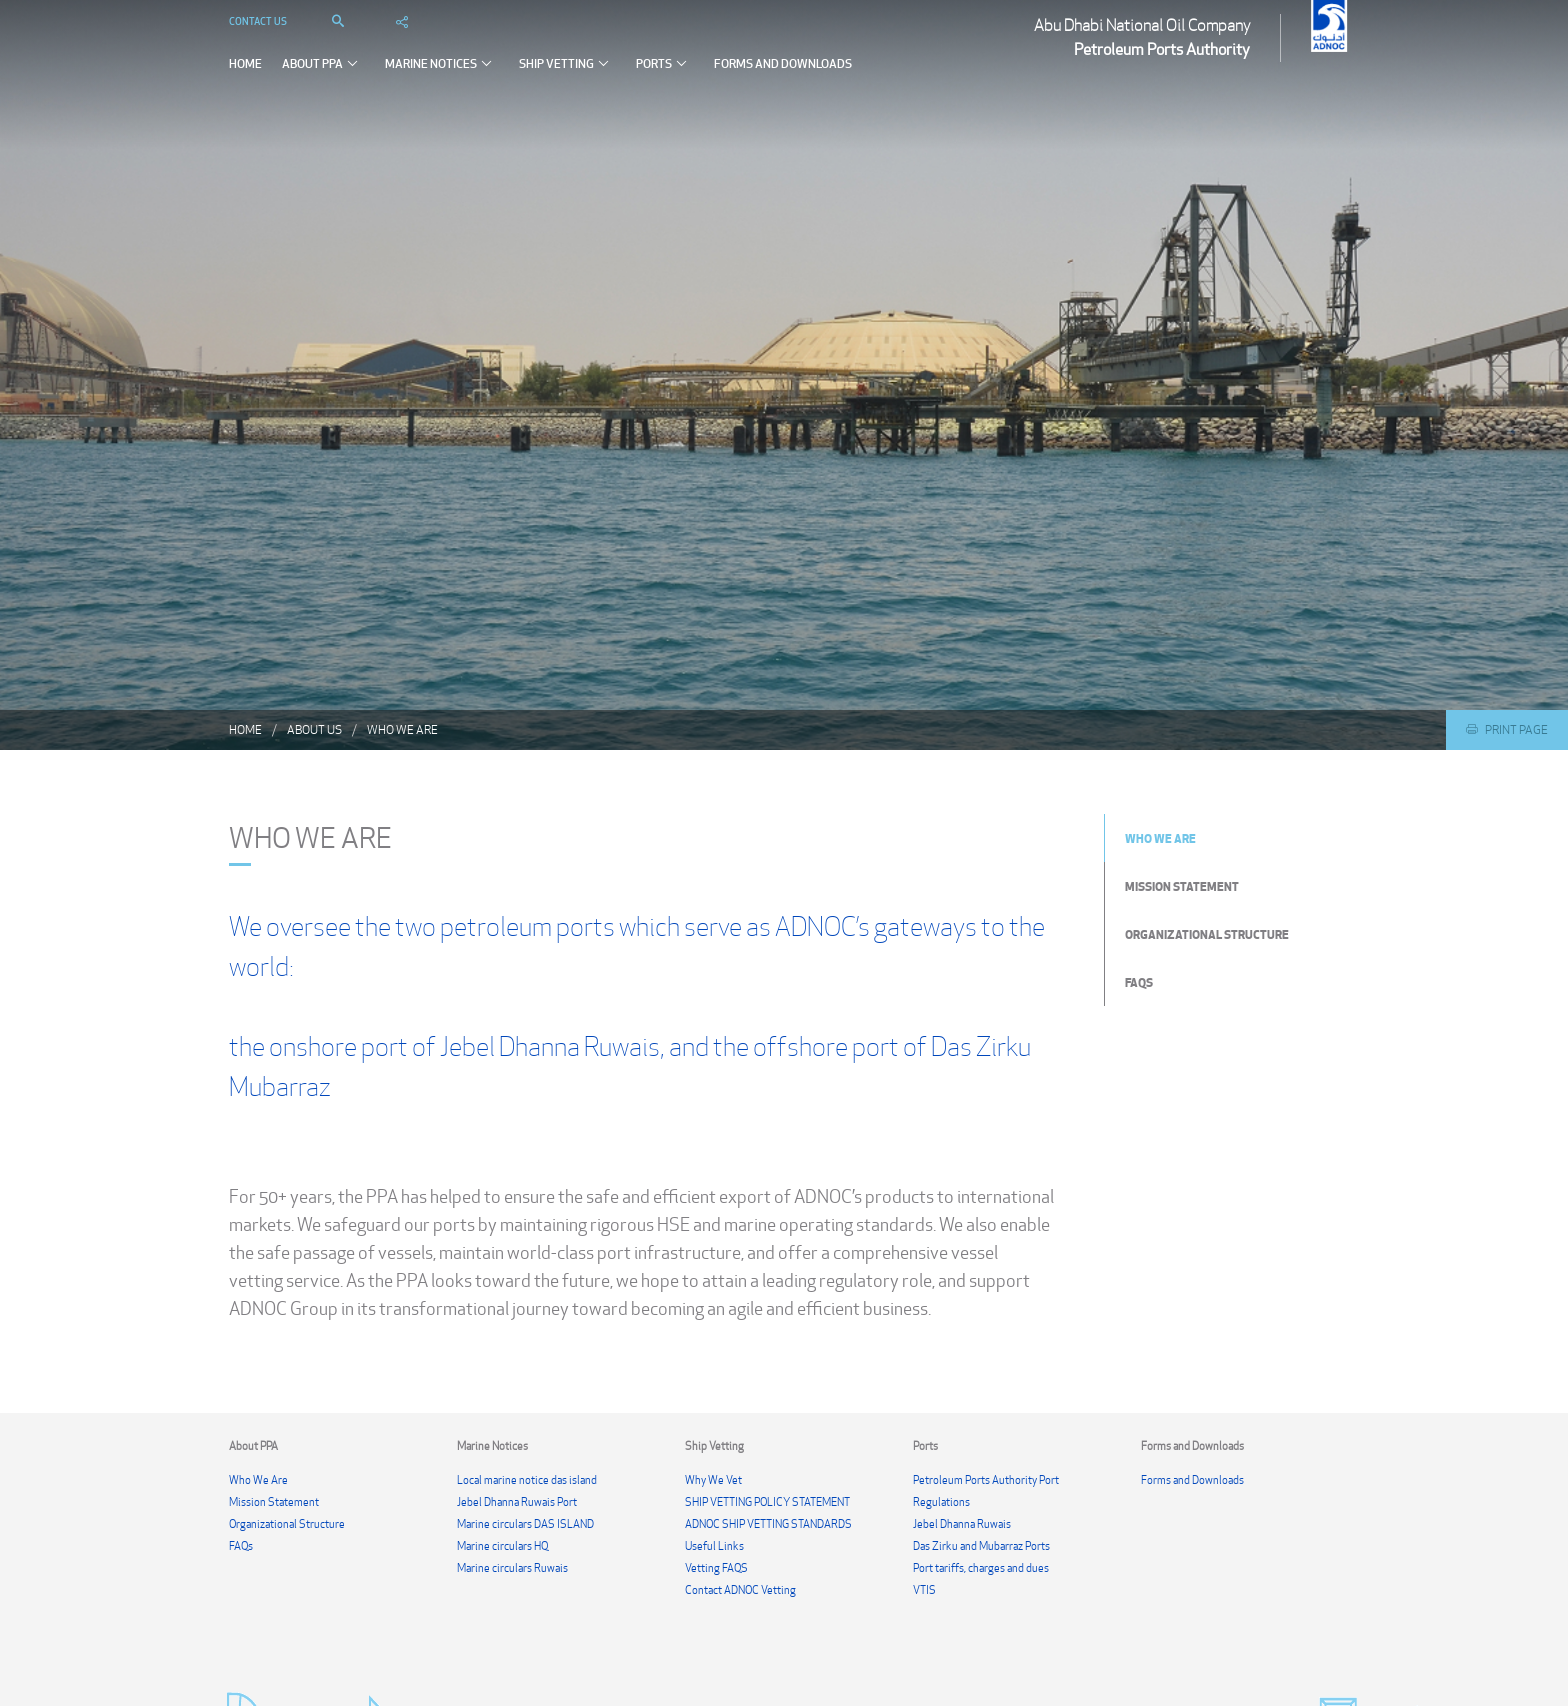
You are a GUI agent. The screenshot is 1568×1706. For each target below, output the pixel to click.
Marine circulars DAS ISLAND (525, 1524)
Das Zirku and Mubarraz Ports (981, 1546)
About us (314, 729)
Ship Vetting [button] (567, 82)
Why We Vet (713, 1480)
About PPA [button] (323, 82)
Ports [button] (665, 82)
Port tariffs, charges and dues (981, 1568)
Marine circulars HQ (502, 1546)
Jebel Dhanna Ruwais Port (517, 1502)
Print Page (1507, 729)
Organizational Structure (1207, 934)
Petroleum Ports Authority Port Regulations (986, 1491)
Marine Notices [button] (442, 82)
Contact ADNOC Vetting (740, 1590)
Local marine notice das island (527, 1480)
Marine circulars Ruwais (512, 1568)
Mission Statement (1182, 886)
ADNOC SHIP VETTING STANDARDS (768, 1524)
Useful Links (714, 1546)
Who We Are (402, 729)
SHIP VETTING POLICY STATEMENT (767, 1502)
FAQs (1139, 982)
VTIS (924, 1590)
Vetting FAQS (716, 1568)
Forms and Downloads (783, 83)
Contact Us (258, 41)
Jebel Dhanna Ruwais (962, 1524)
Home (245, 83)
